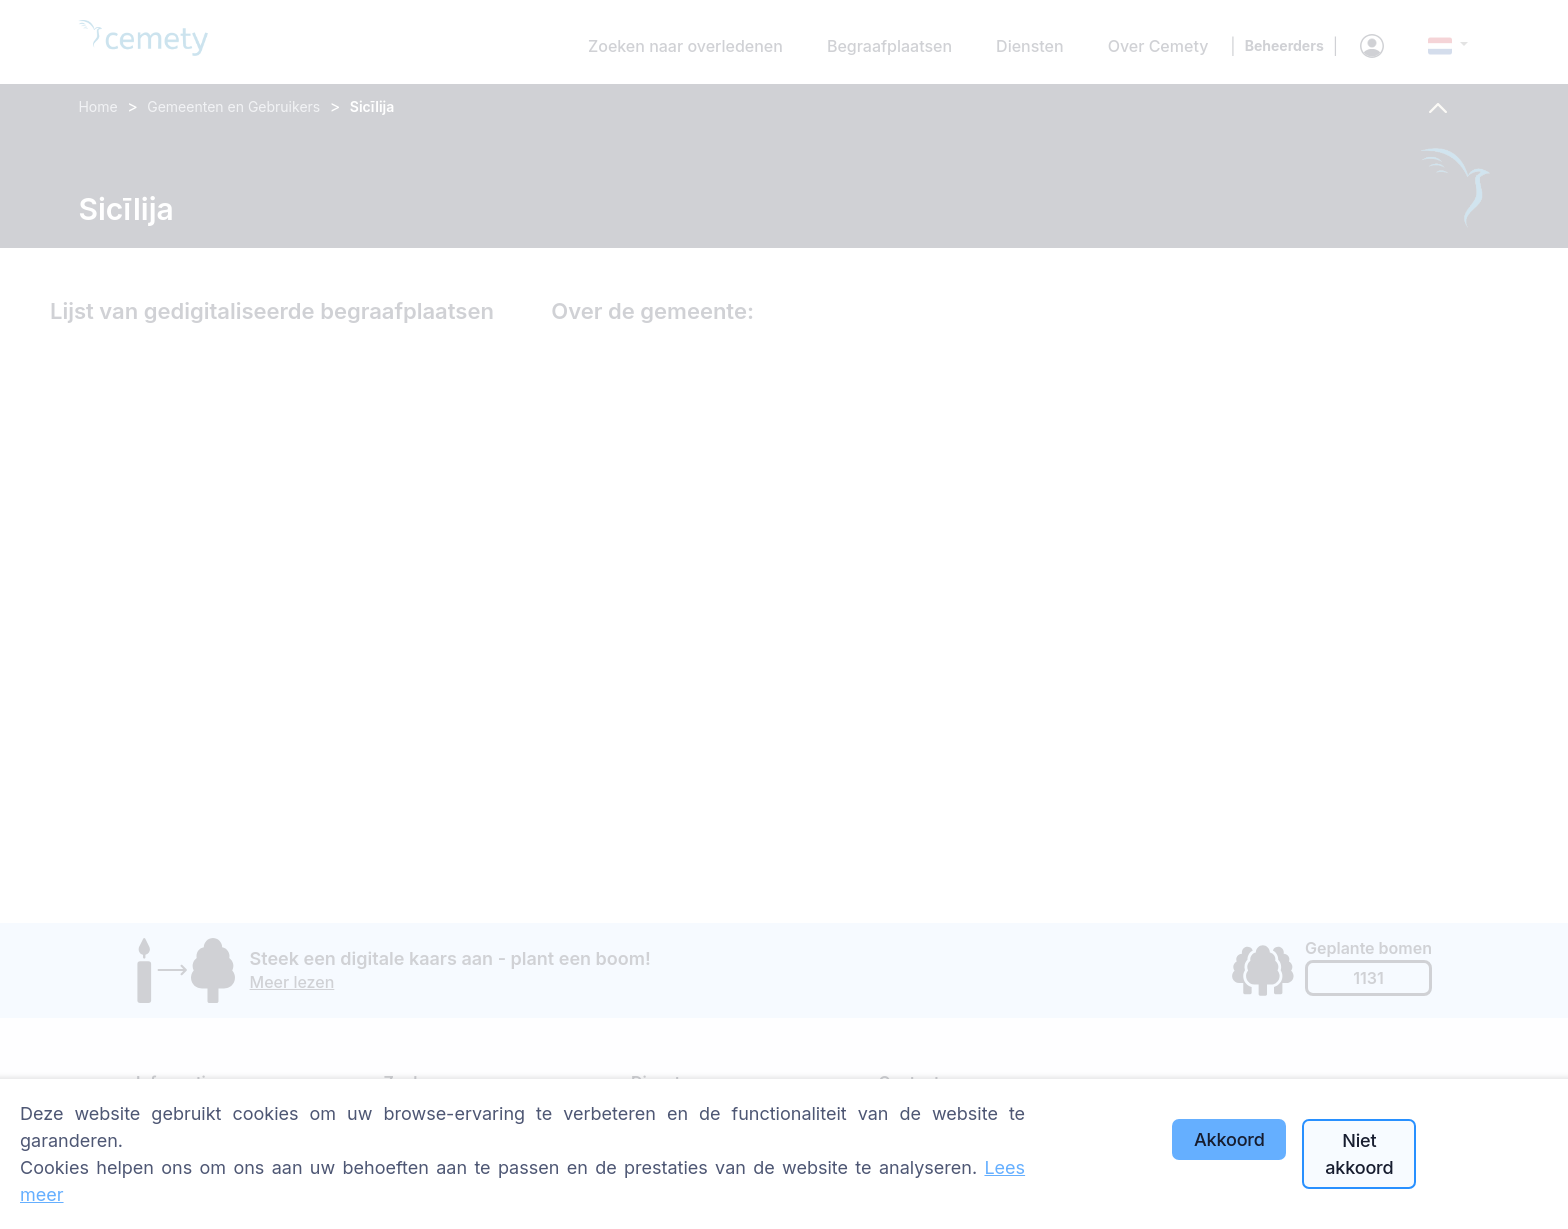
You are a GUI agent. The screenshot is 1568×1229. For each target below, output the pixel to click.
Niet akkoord (1359, 1154)
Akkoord (1229, 1139)
